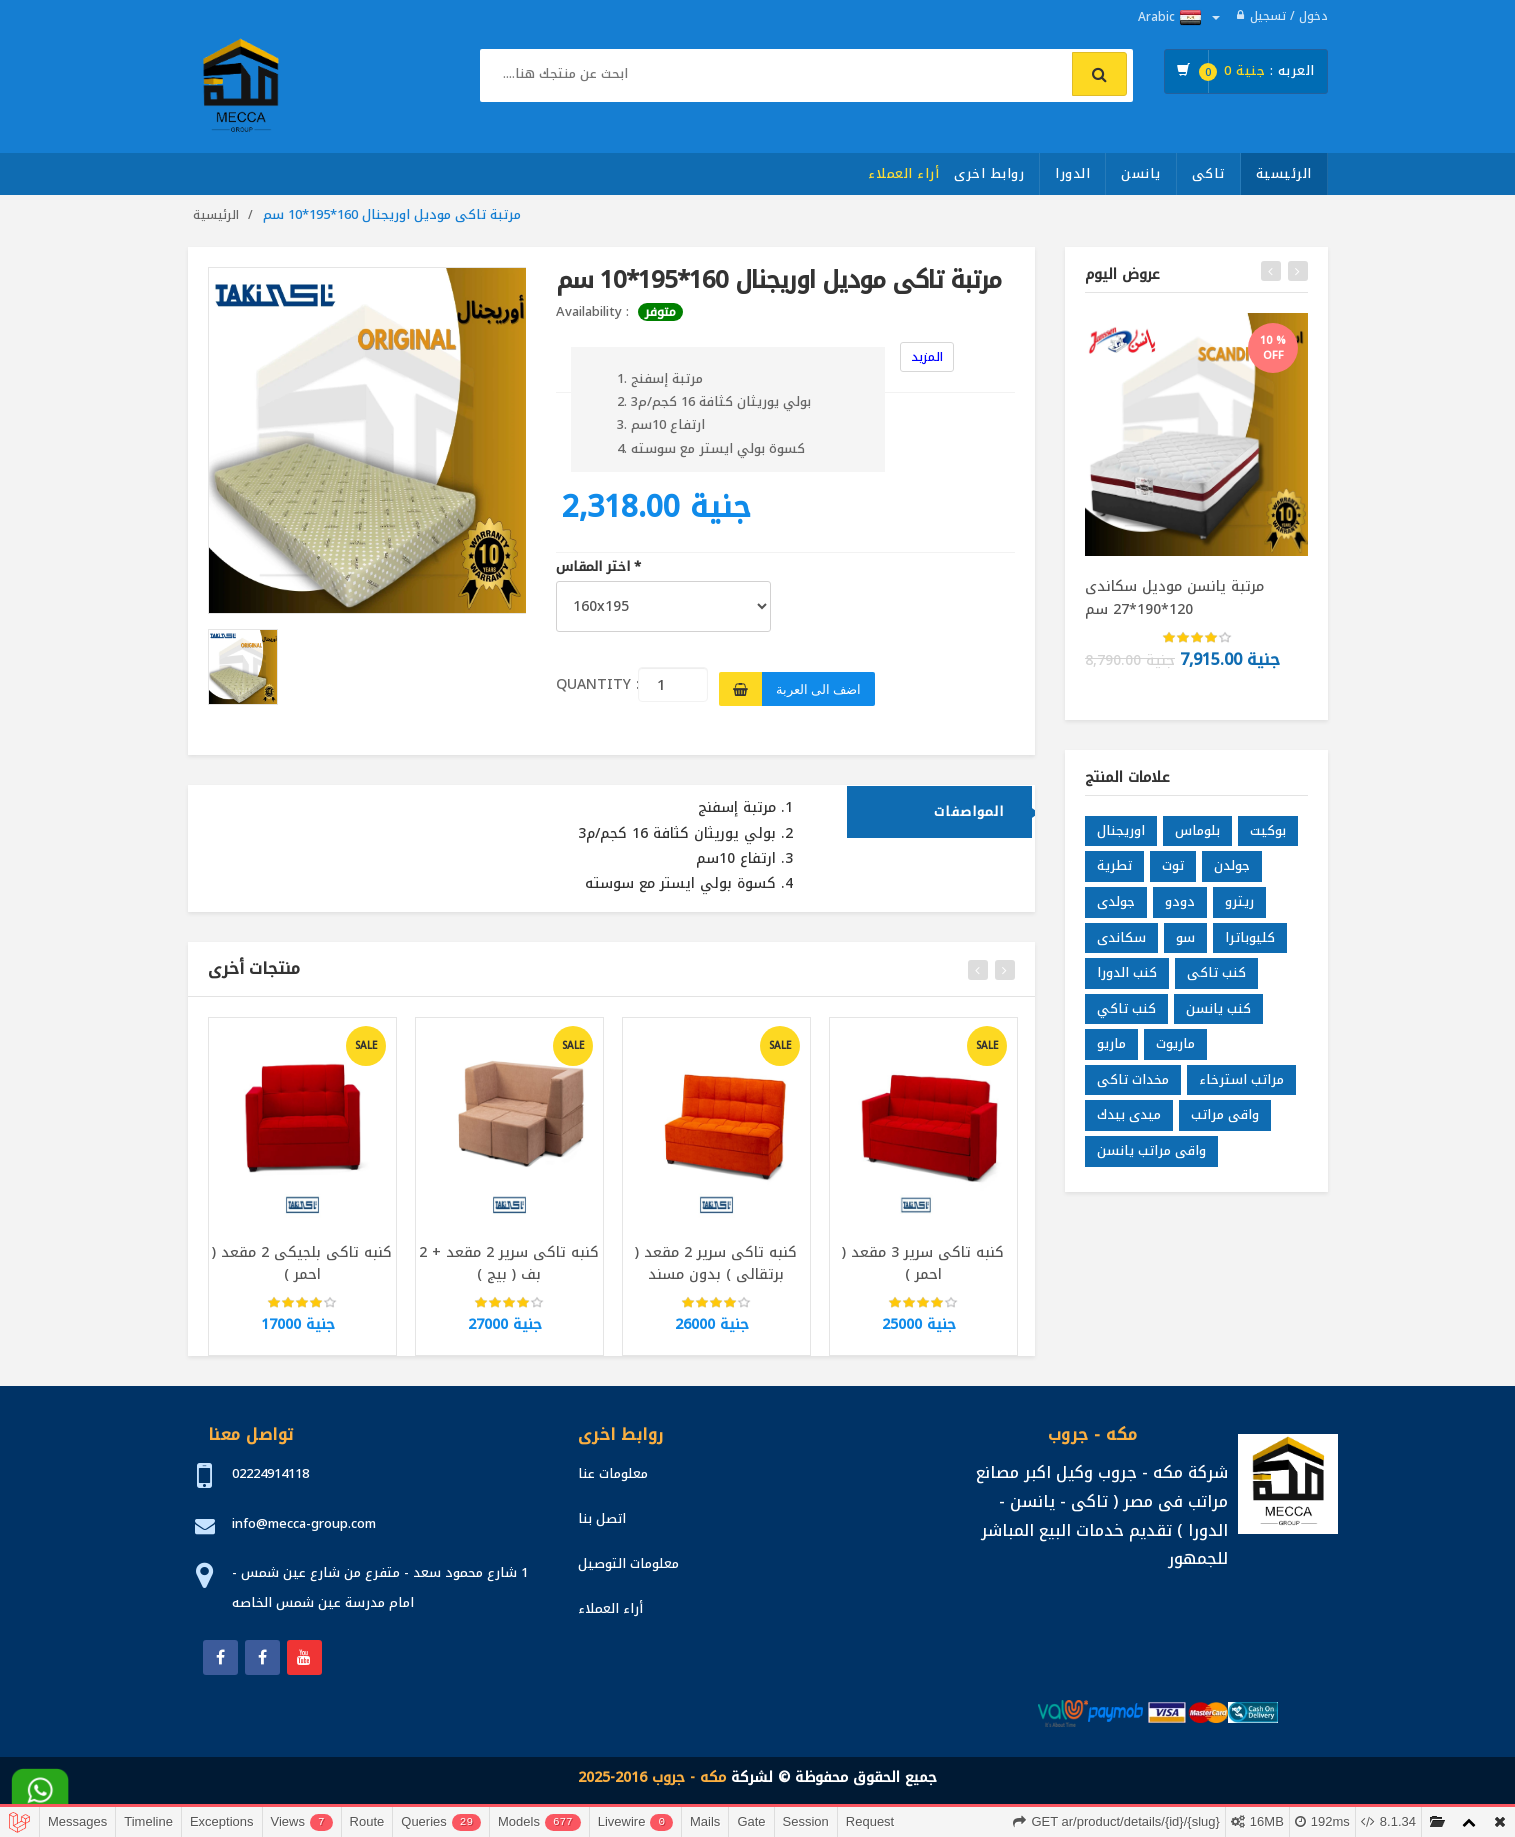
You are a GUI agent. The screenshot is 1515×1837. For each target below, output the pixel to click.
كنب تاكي (1126, 1016)
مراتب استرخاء (1241, 1087)
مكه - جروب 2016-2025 (652, 1777)
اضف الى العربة (818, 689)
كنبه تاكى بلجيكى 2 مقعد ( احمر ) (302, 1271)
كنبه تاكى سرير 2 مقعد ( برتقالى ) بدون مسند (716, 1271)
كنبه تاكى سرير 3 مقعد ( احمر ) (923, 1271)
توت (1173, 873)
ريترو (1239, 909)
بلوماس (1197, 838)
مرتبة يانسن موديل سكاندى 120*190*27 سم (1174, 597)
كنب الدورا (1127, 980)
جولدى (1116, 909)
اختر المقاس (598, 567)
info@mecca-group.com (304, 1523)
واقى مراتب (1225, 1122)
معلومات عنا (613, 1473)
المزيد (927, 357)
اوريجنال (1121, 838)
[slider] (302, 1311)
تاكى (1208, 173)
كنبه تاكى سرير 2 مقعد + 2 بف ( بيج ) (509, 1271)
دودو (1180, 909)
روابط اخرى (989, 173)
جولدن (1232, 873)
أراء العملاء (903, 173)
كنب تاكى (1216, 980)
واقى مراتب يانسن (1151, 1158)
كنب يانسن (1218, 1016)
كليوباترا (1250, 944)
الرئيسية (1284, 173)
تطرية (1114, 873)
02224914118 (270, 1473)
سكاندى (1121, 944)
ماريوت (1175, 1051)
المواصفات (969, 819)
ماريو (1111, 1051)
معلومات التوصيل (628, 1563)
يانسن (1141, 173)
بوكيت (1268, 838)
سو (1185, 944)
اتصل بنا (602, 1518)
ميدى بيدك (1129, 1122)
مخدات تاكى (1133, 1087)
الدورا (1072, 173)
